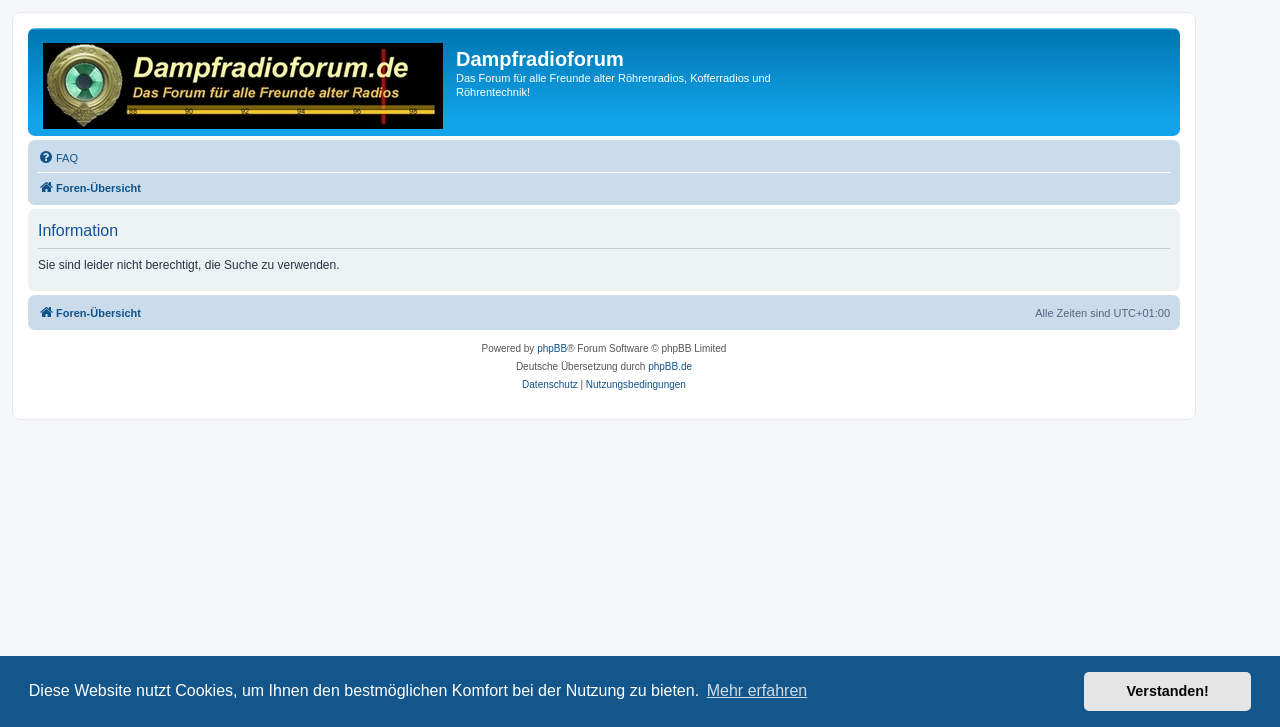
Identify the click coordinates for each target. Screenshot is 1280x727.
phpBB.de (670, 366)
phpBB (552, 348)
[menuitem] (58, 158)
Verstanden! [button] (1168, 691)
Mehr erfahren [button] (757, 690)
